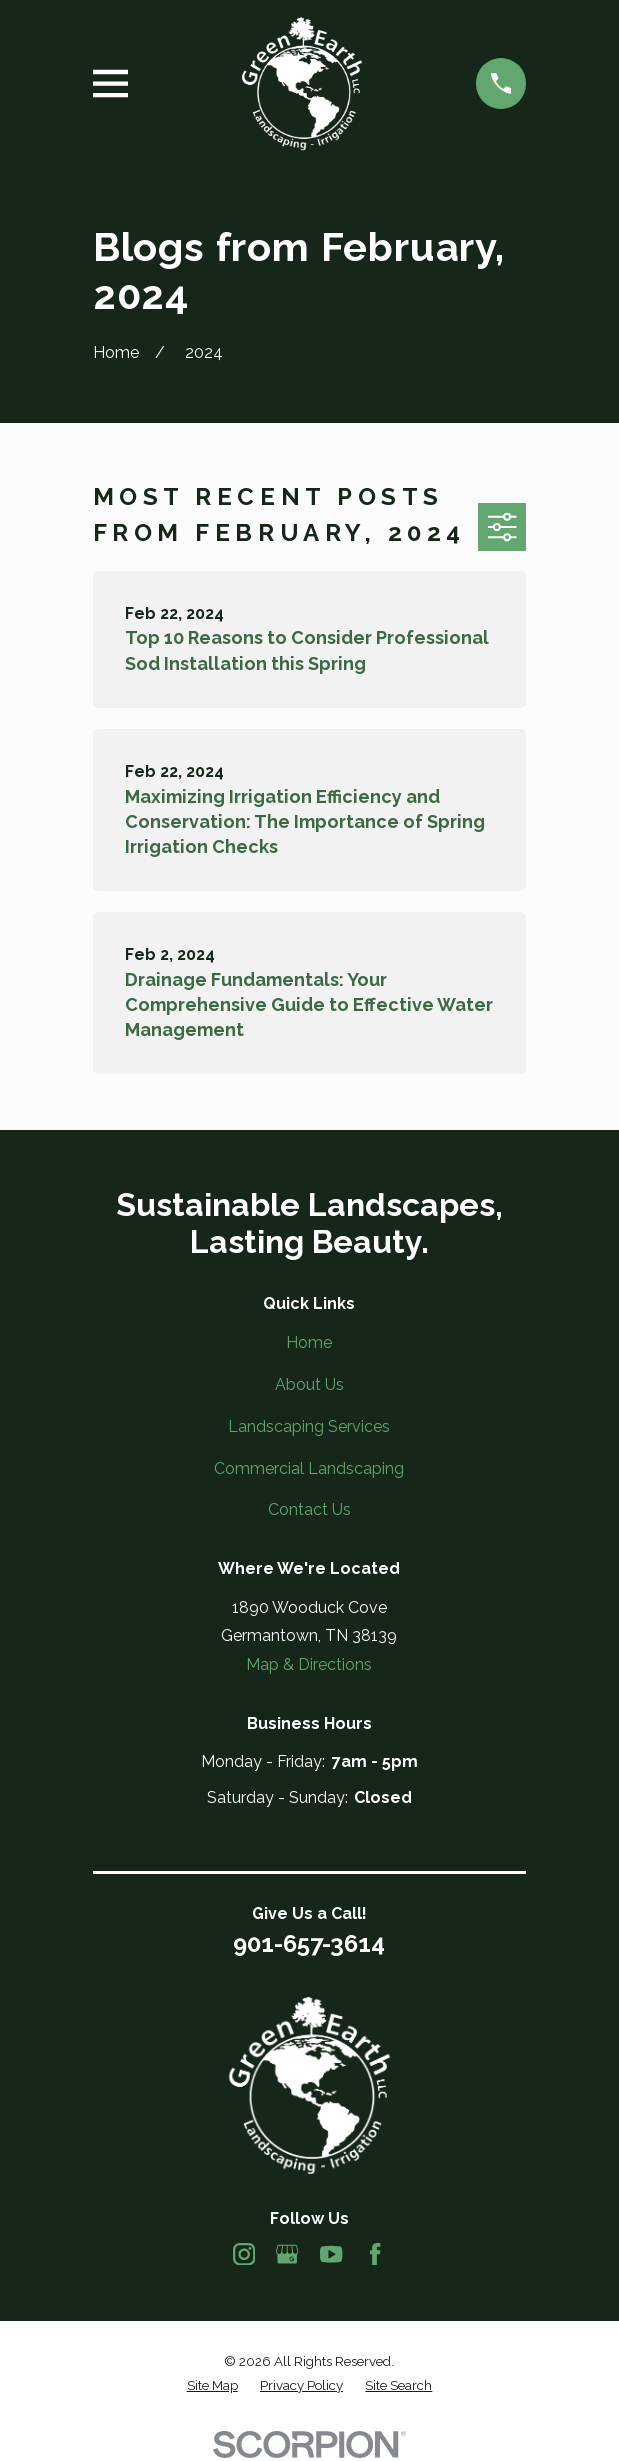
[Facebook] (375, 2254)
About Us (309, 1384)
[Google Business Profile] (287, 2254)
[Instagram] (244, 2254)
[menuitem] (212, 2386)
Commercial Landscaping (309, 1468)
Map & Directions (309, 1664)
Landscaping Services (309, 1426)
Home (309, 1342)
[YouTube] (331, 2254)
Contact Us (309, 1509)
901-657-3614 (309, 1943)
